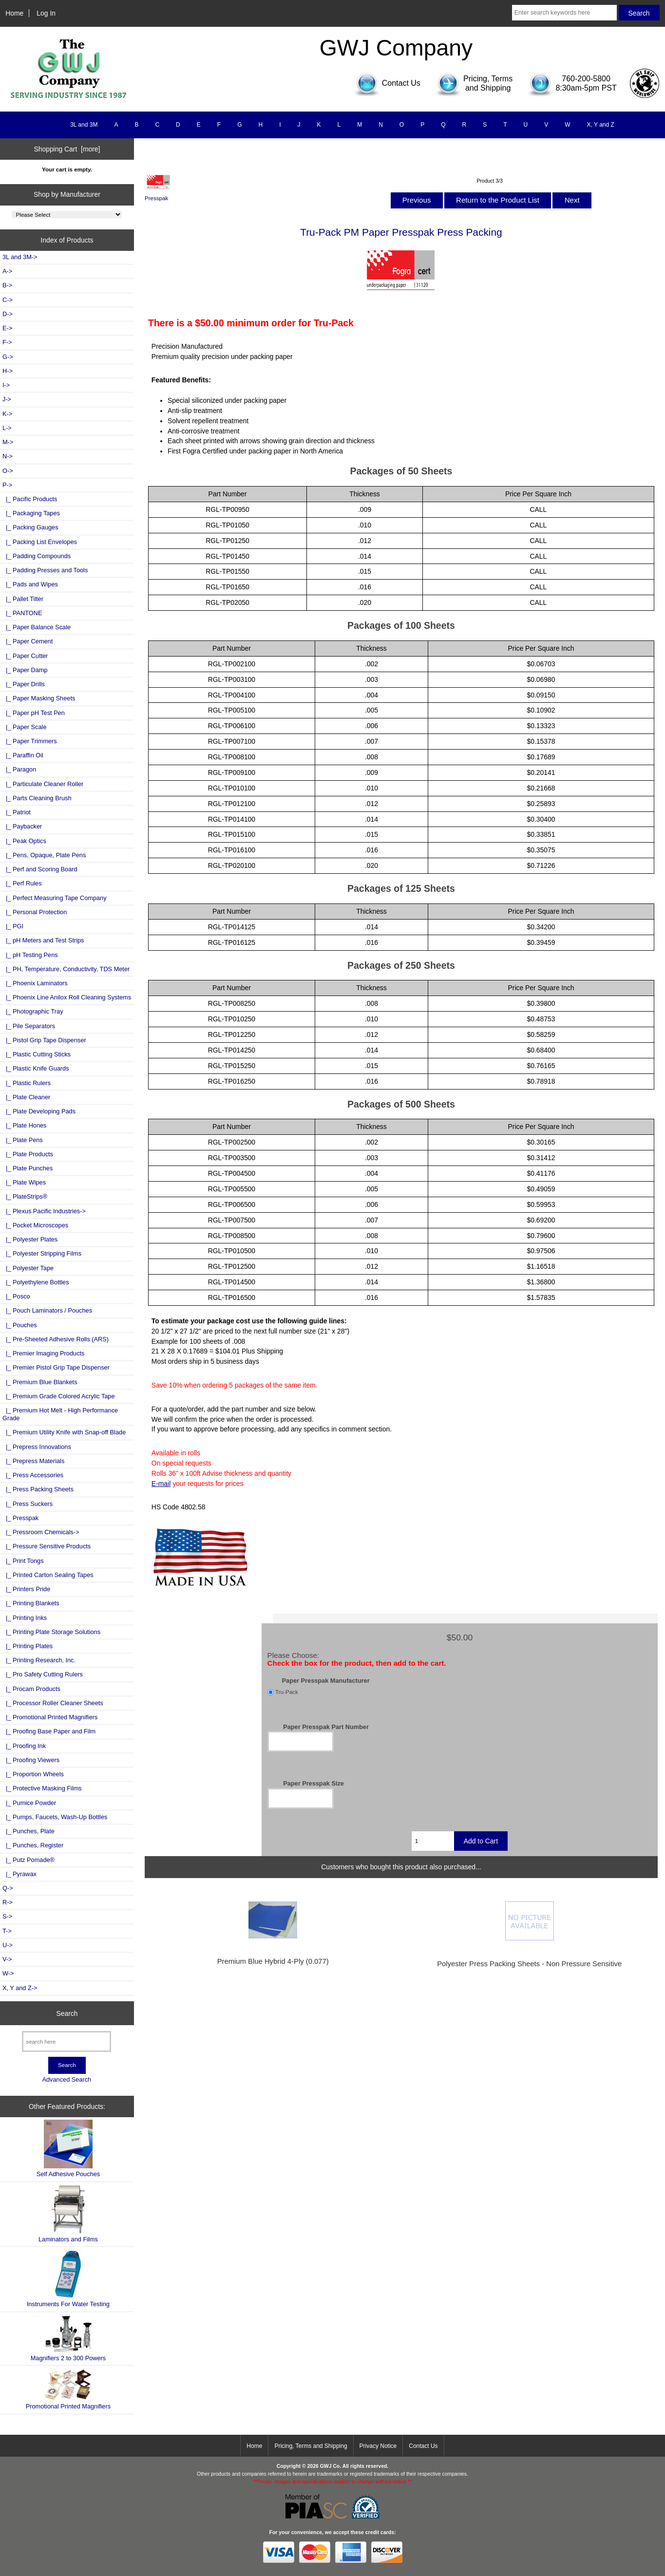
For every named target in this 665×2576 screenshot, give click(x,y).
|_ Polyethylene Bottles (35, 1282)
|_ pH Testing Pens (30, 955)
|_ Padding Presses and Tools (45, 570)
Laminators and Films (68, 2214)
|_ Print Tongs (23, 1560)
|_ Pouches (19, 1325)
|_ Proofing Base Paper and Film (48, 1731)
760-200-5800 (586, 79)
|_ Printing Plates (27, 1646)
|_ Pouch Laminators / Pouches (47, 1310)
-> (7, 485)
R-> (7, 1902)
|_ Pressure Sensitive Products (46, 1546)
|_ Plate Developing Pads (39, 1111)
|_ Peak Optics (24, 841)
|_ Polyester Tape (28, 1268)
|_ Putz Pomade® (28, 1859)
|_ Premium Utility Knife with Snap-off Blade (64, 1432)
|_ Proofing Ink (24, 1745)
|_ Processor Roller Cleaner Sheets (52, 1703)
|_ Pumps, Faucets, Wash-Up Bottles (54, 1817)
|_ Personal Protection (34, 912)
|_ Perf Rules (22, 883)
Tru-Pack (286, 1692)
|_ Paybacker (22, 826)
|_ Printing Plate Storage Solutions (51, 1632)
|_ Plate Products (27, 1154)
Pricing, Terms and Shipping (310, 2446)
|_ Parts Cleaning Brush (37, 798)
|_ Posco (16, 1296)
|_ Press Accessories (32, 1475)
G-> (7, 356)
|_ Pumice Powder (29, 1802)
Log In (46, 13)
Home (14, 13)
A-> (7, 271)
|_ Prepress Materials (33, 1461)
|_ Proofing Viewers (30, 1760)
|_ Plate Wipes (24, 1182)
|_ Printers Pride (26, 1589)
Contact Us (423, 2446)
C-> (7, 299)
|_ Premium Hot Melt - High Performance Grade (60, 1414)
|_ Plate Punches (27, 1168)
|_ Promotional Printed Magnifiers (49, 1717)
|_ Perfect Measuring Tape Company (54, 898)
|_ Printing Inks (24, 1617)
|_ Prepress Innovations (36, 1446)
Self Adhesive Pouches (68, 2149)
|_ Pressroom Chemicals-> (40, 1532)
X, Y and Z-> (19, 1988)
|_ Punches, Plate (28, 1831)
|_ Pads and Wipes (30, 584)
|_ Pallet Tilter (22, 598)
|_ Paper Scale (24, 727)
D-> (7, 314)
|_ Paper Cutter (25, 655)
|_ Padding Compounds (36, 556)
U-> (7, 1945)
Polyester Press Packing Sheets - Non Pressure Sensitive (529, 1964)
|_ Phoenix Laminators (35, 983)
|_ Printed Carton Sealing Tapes (48, 1575)
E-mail (161, 1483)
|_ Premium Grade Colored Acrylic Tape (58, 1396)
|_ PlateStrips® (24, 1196)
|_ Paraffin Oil (22, 755)
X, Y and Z (600, 124)
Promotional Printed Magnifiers (68, 2389)
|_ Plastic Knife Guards (35, 1068)
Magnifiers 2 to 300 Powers (68, 2338)
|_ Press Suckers (27, 1503)
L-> (7, 428)
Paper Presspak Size (313, 1783)
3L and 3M (83, 124)
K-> (7, 413)
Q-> (7, 1888)
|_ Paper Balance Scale (36, 627)
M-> (7, 442)
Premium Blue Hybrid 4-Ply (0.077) (273, 1961)
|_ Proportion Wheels (33, 1774)
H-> (7, 371)
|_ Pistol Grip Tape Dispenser (44, 1040)
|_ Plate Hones (24, 1125)
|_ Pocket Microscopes (35, 1225)
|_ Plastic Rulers (26, 1083)
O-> (7, 470)
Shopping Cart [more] (67, 149)
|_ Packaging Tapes (31, 513)
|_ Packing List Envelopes (39, 541)
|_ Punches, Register (32, 1845)
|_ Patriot (16, 812)
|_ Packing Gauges (30, 527)
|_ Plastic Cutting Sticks (36, 1054)
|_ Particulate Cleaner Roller (42, 784)
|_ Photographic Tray (32, 1011)
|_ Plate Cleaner (26, 1097)
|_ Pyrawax (19, 1874)
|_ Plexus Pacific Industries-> (44, 1211)
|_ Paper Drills (23, 684)
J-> (6, 399)
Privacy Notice (378, 2446)
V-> (7, 1959)
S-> (7, 1916)
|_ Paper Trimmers (29, 741)
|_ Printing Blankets (30, 1603)
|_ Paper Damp (25, 670)
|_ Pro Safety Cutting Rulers (42, 1674)
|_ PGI (12, 926)
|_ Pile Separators (28, 1026)
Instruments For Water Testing (68, 2279)
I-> (6, 385)
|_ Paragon (19, 769)
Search (66, 2013)
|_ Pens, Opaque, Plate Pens (44, 855)
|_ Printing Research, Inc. (39, 1660)
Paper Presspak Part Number (326, 1726)
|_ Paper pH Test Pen (33, 712)
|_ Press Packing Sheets (38, 1489)
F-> (7, 342)
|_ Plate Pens (22, 1140)
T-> (7, 1931)
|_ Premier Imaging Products (43, 1353)
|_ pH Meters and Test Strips (43, 940)
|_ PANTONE (22, 613)
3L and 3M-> (19, 257)
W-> (8, 1973)
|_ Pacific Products (29, 499)
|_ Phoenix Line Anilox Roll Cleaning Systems (66, 997)
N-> (7, 456)
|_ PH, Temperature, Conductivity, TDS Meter (66, 969)
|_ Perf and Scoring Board (39, 869)
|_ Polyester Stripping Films (41, 1253)
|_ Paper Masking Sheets (38, 698)
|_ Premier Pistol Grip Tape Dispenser (56, 1367)
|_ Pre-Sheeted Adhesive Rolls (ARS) (55, 1339)
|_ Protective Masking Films (42, 1788)
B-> (7, 285)
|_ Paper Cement (27, 641)
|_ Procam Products (31, 1688)
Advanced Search (67, 2079)
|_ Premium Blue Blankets (39, 1382)
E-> (7, 328)
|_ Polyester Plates (29, 1239)
